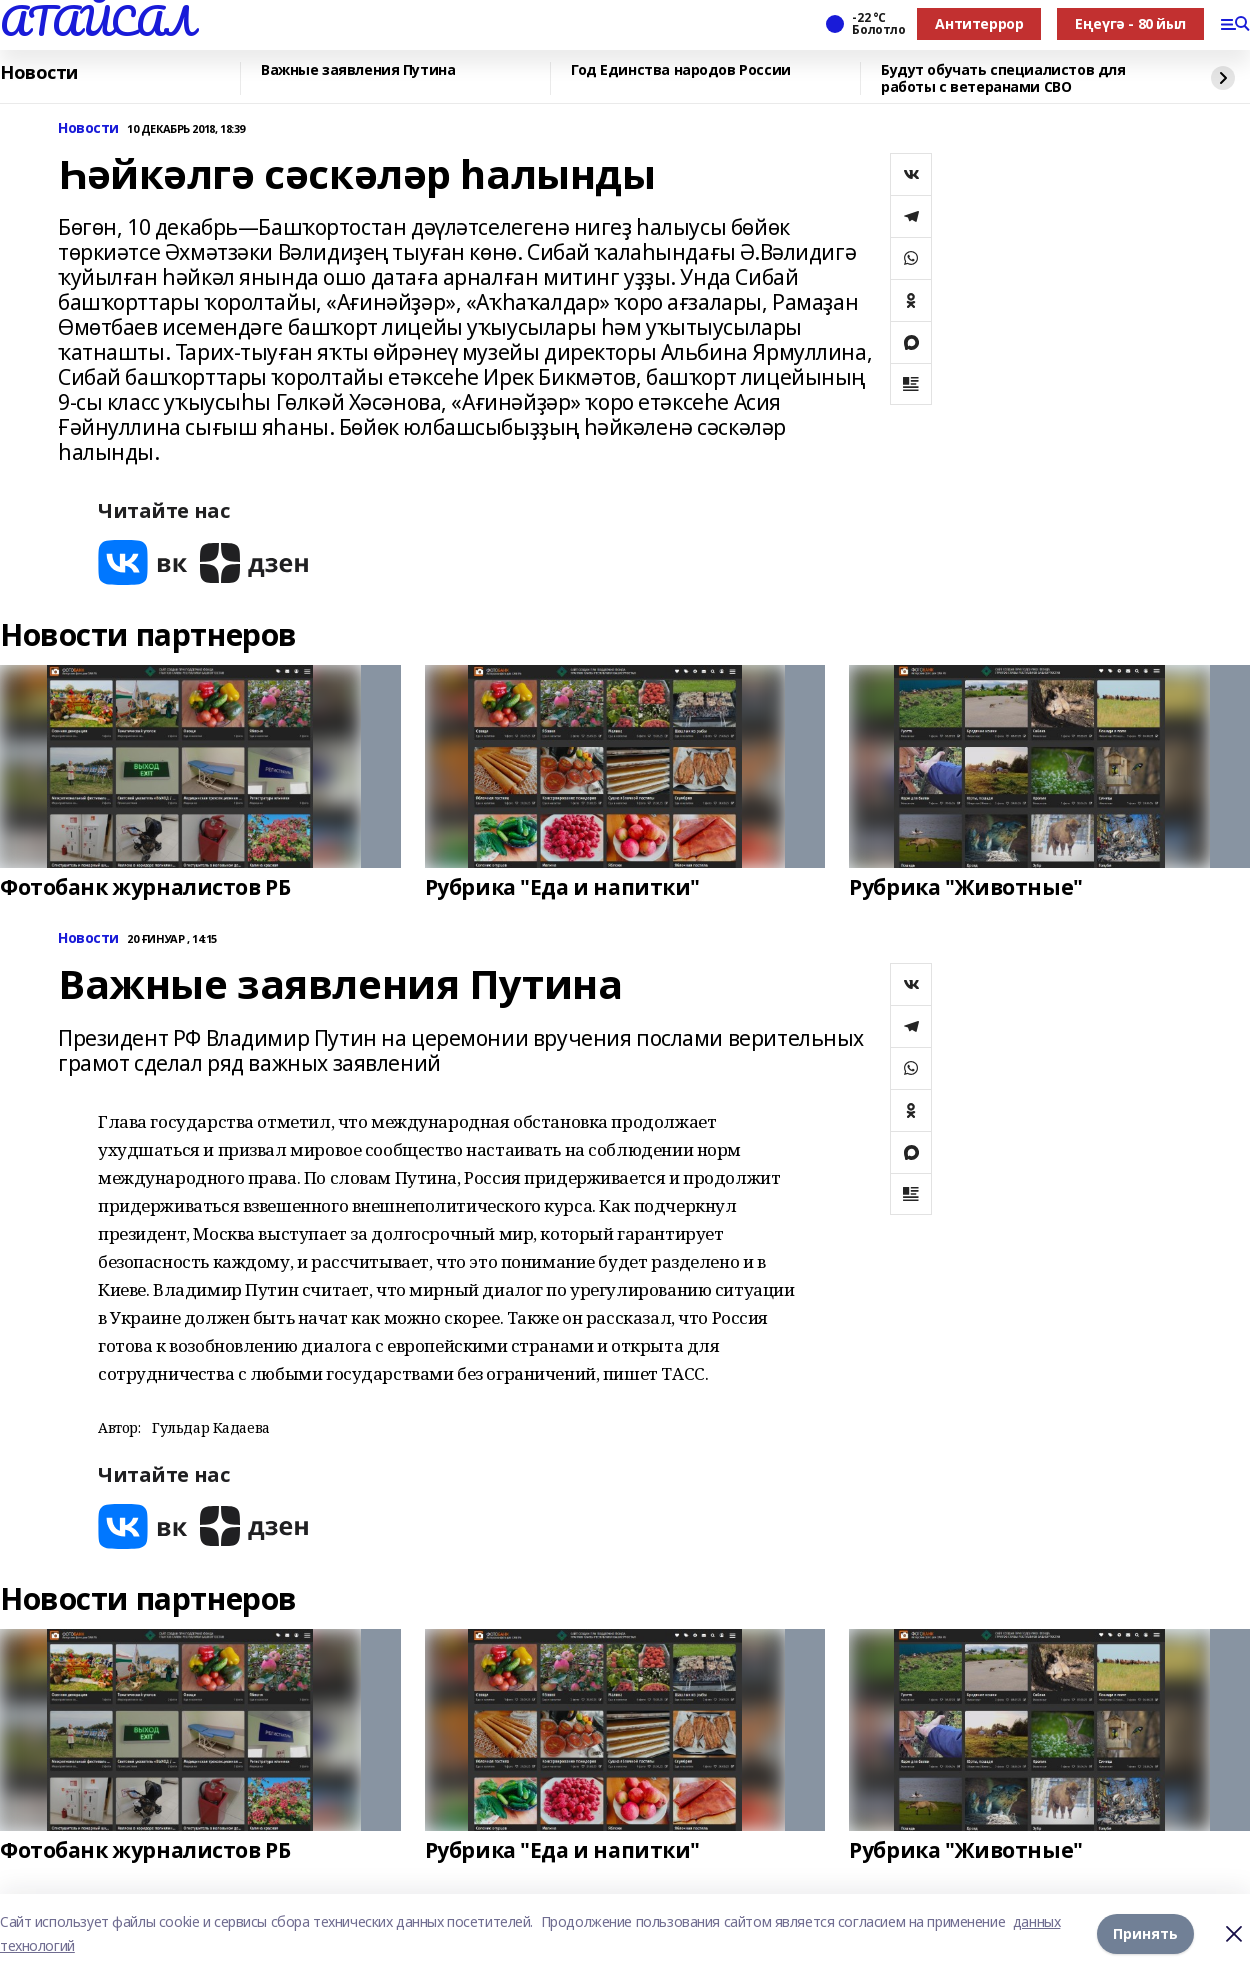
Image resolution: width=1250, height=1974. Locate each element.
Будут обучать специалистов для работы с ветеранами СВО (1003, 78)
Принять (1145, 1933)
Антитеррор (979, 23)
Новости (39, 73)
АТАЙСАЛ (97, 21)
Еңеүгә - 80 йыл (1130, 23)
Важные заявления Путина (358, 70)
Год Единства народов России (681, 70)
